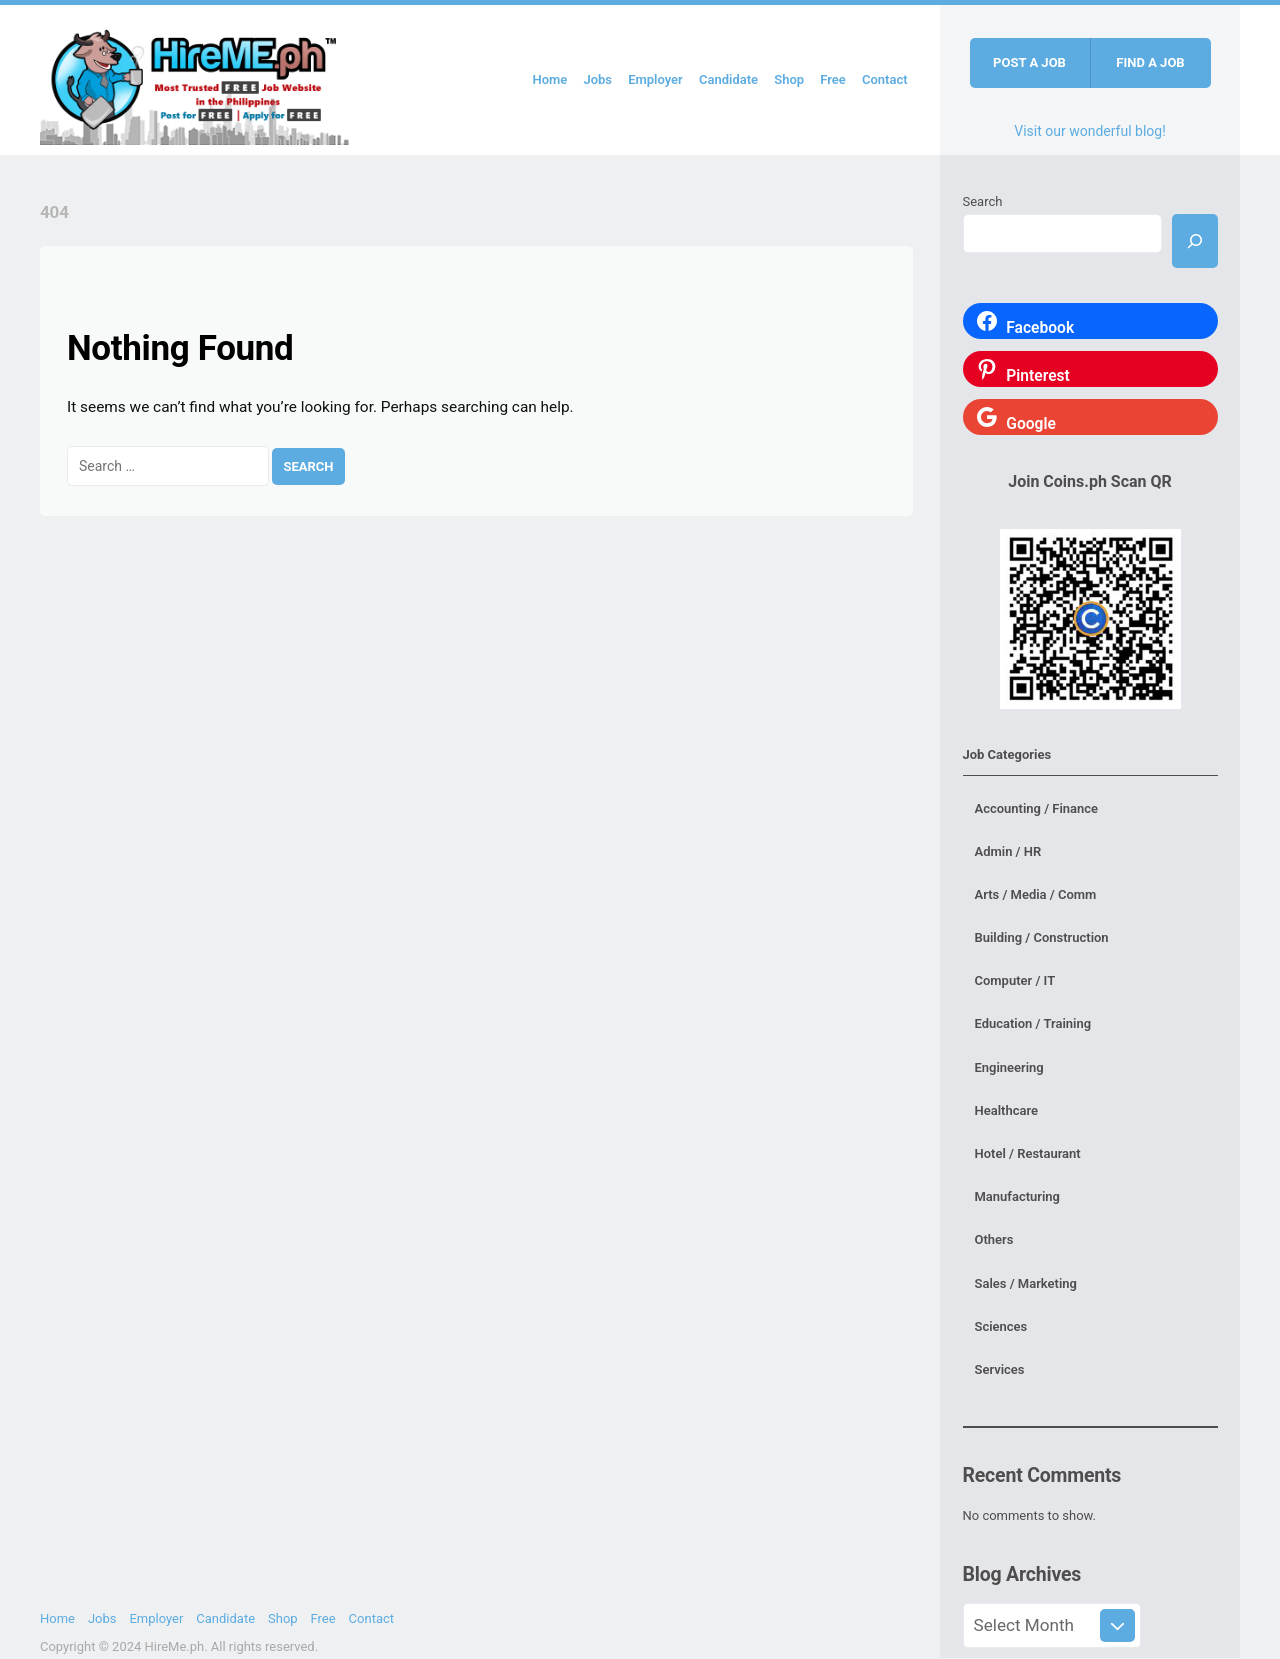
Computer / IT (1015, 980)
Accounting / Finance (1037, 808)
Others (994, 1239)
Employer (655, 79)
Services (1000, 1369)
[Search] (1195, 241)
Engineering (1009, 1067)
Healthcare (1006, 1110)
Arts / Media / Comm (1036, 894)
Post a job (1029, 62)
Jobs (597, 79)
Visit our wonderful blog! (1090, 131)
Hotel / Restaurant (1028, 1153)
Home (549, 79)
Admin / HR (1008, 851)
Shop (789, 79)
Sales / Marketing (1026, 1283)
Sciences (1001, 1326)
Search (983, 201)
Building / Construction (1042, 937)
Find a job (1150, 62)
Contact (885, 79)
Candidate (728, 79)
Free (833, 79)
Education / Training (1033, 1023)
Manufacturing (1018, 1196)
